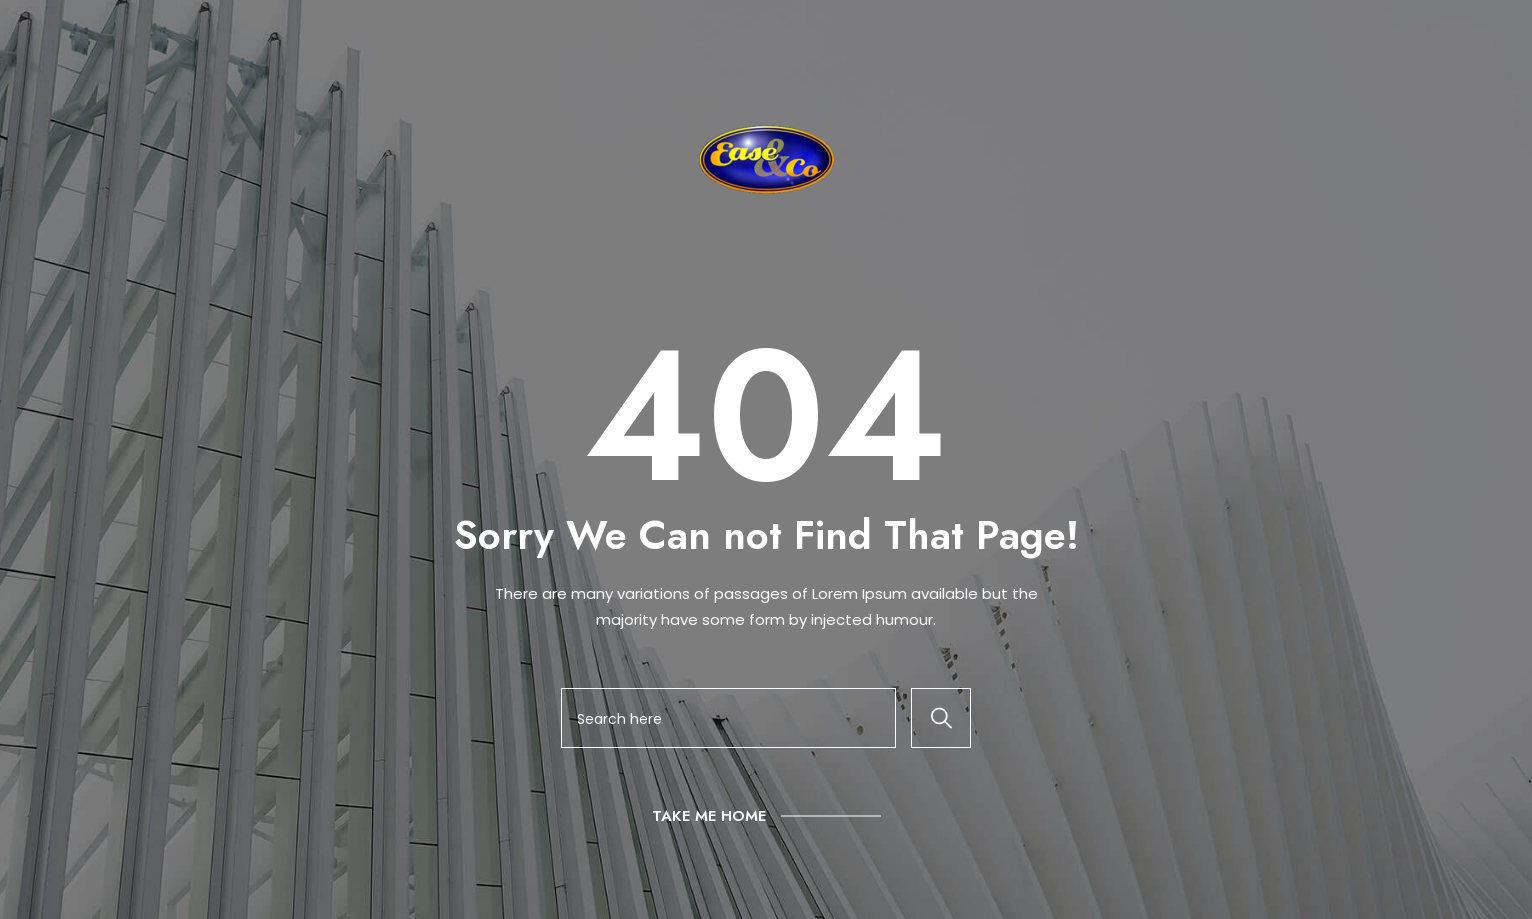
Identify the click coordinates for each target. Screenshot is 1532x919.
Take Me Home (709, 816)
